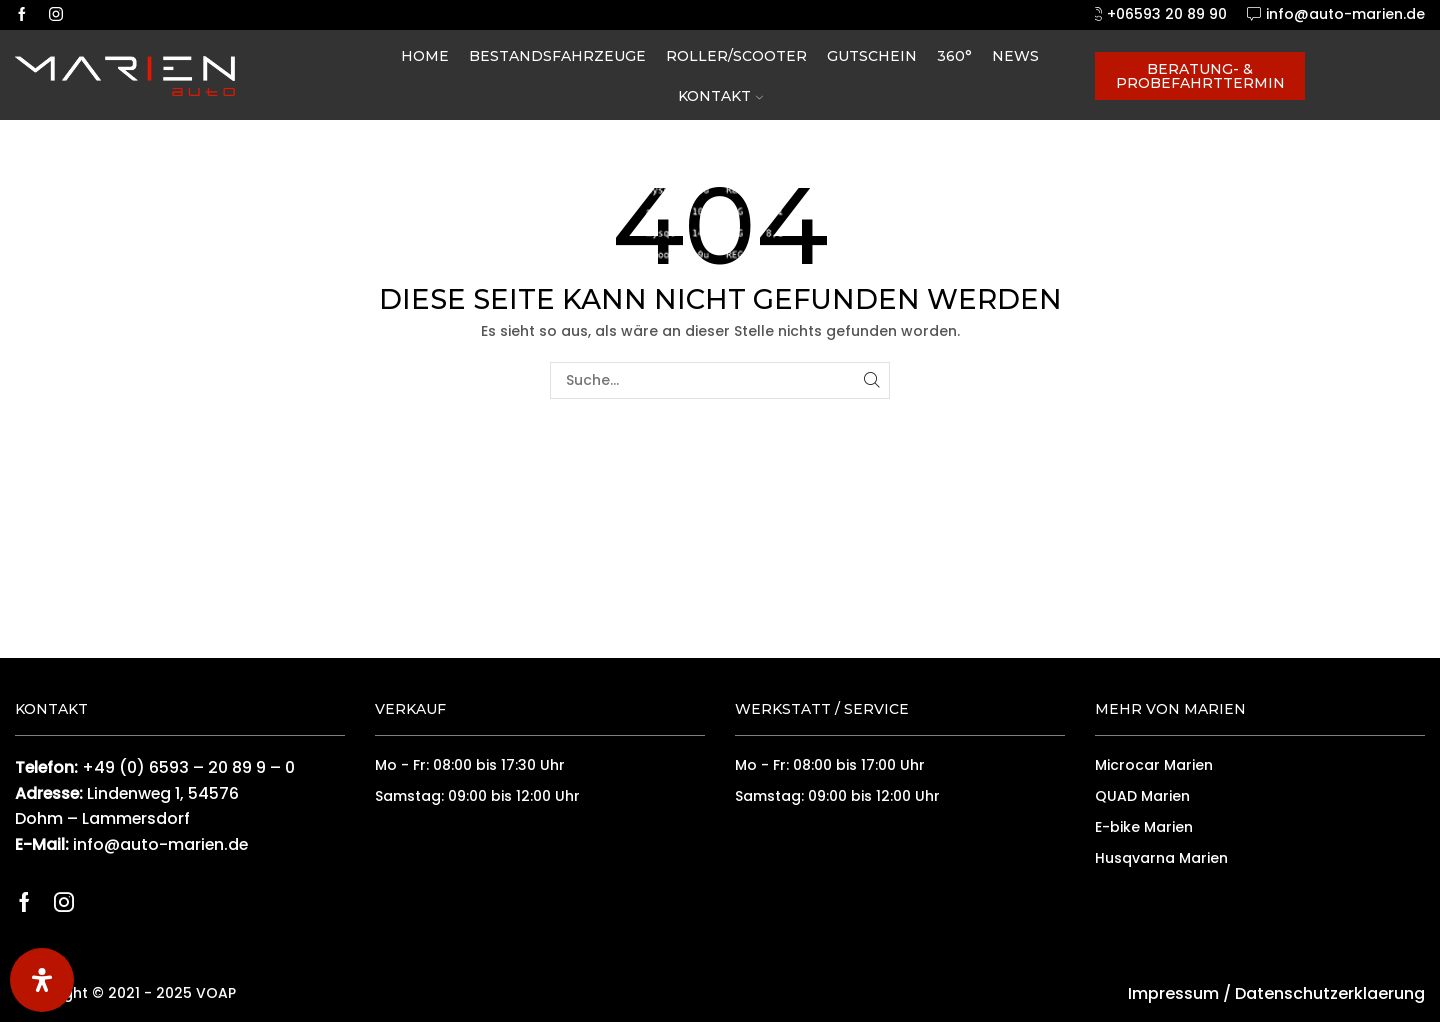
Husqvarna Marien (1161, 858)
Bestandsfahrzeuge (557, 56)
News (1015, 56)
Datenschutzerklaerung (1330, 993)
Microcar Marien (1154, 765)
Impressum (1173, 993)
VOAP (216, 993)
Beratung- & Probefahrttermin (1200, 76)
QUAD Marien (1142, 796)
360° (954, 56)
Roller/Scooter (736, 56)
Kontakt (720, 96)
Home (425, 56)
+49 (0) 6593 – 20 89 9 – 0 (188, 767)
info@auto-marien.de (160, 844)
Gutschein (872, 56)
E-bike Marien (1144, 827)
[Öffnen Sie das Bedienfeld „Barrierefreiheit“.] (42, 980)
